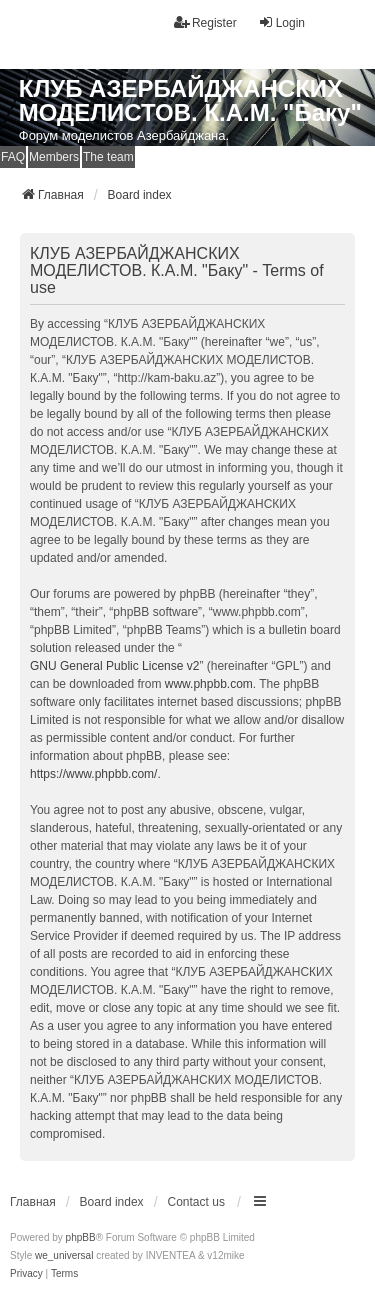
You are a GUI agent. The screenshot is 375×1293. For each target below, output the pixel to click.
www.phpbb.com (209, 684)
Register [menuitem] (205, 22)
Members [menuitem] (54, 157)
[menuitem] (26, 1274)
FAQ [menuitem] (13, 157)
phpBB (81, 1237)
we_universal (64, 1255)
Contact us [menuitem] (196, 1202)
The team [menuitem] (108, 157)
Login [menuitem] (281, 22)
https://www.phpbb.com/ (93, 774)
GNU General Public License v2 (114, 666)
